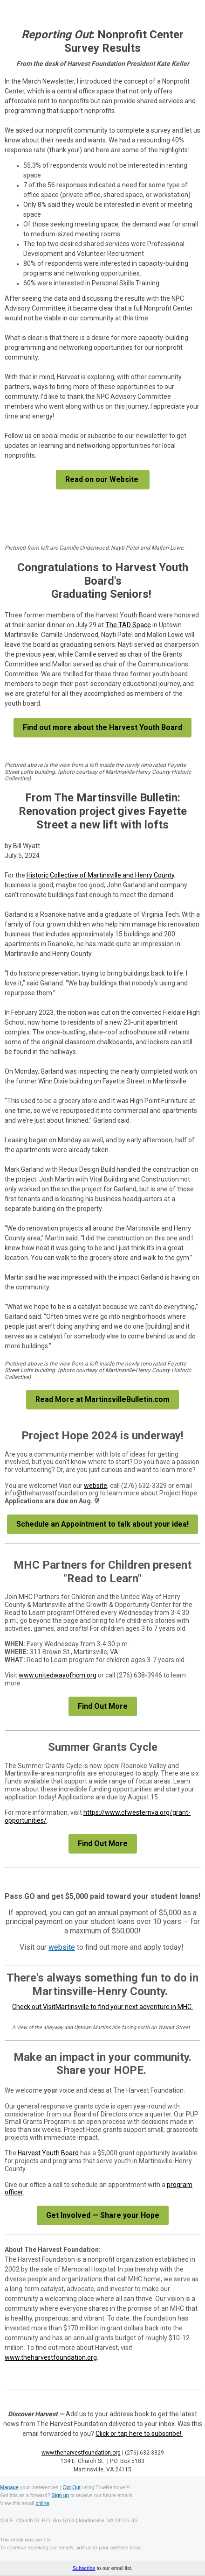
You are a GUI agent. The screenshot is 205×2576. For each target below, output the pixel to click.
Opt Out (71, 2487)
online (42, 2503)
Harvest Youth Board (48, 2153)
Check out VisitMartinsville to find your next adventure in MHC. (102, 2006)
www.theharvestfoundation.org (51, 2357)
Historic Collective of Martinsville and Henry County (100, 875)
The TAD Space (128, 625)
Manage (9, 2487)
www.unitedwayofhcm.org (57, 1675)
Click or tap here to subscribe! (139, 2433)
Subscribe (83, 2568)
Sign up (60, 2495)
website (95, 1485)
